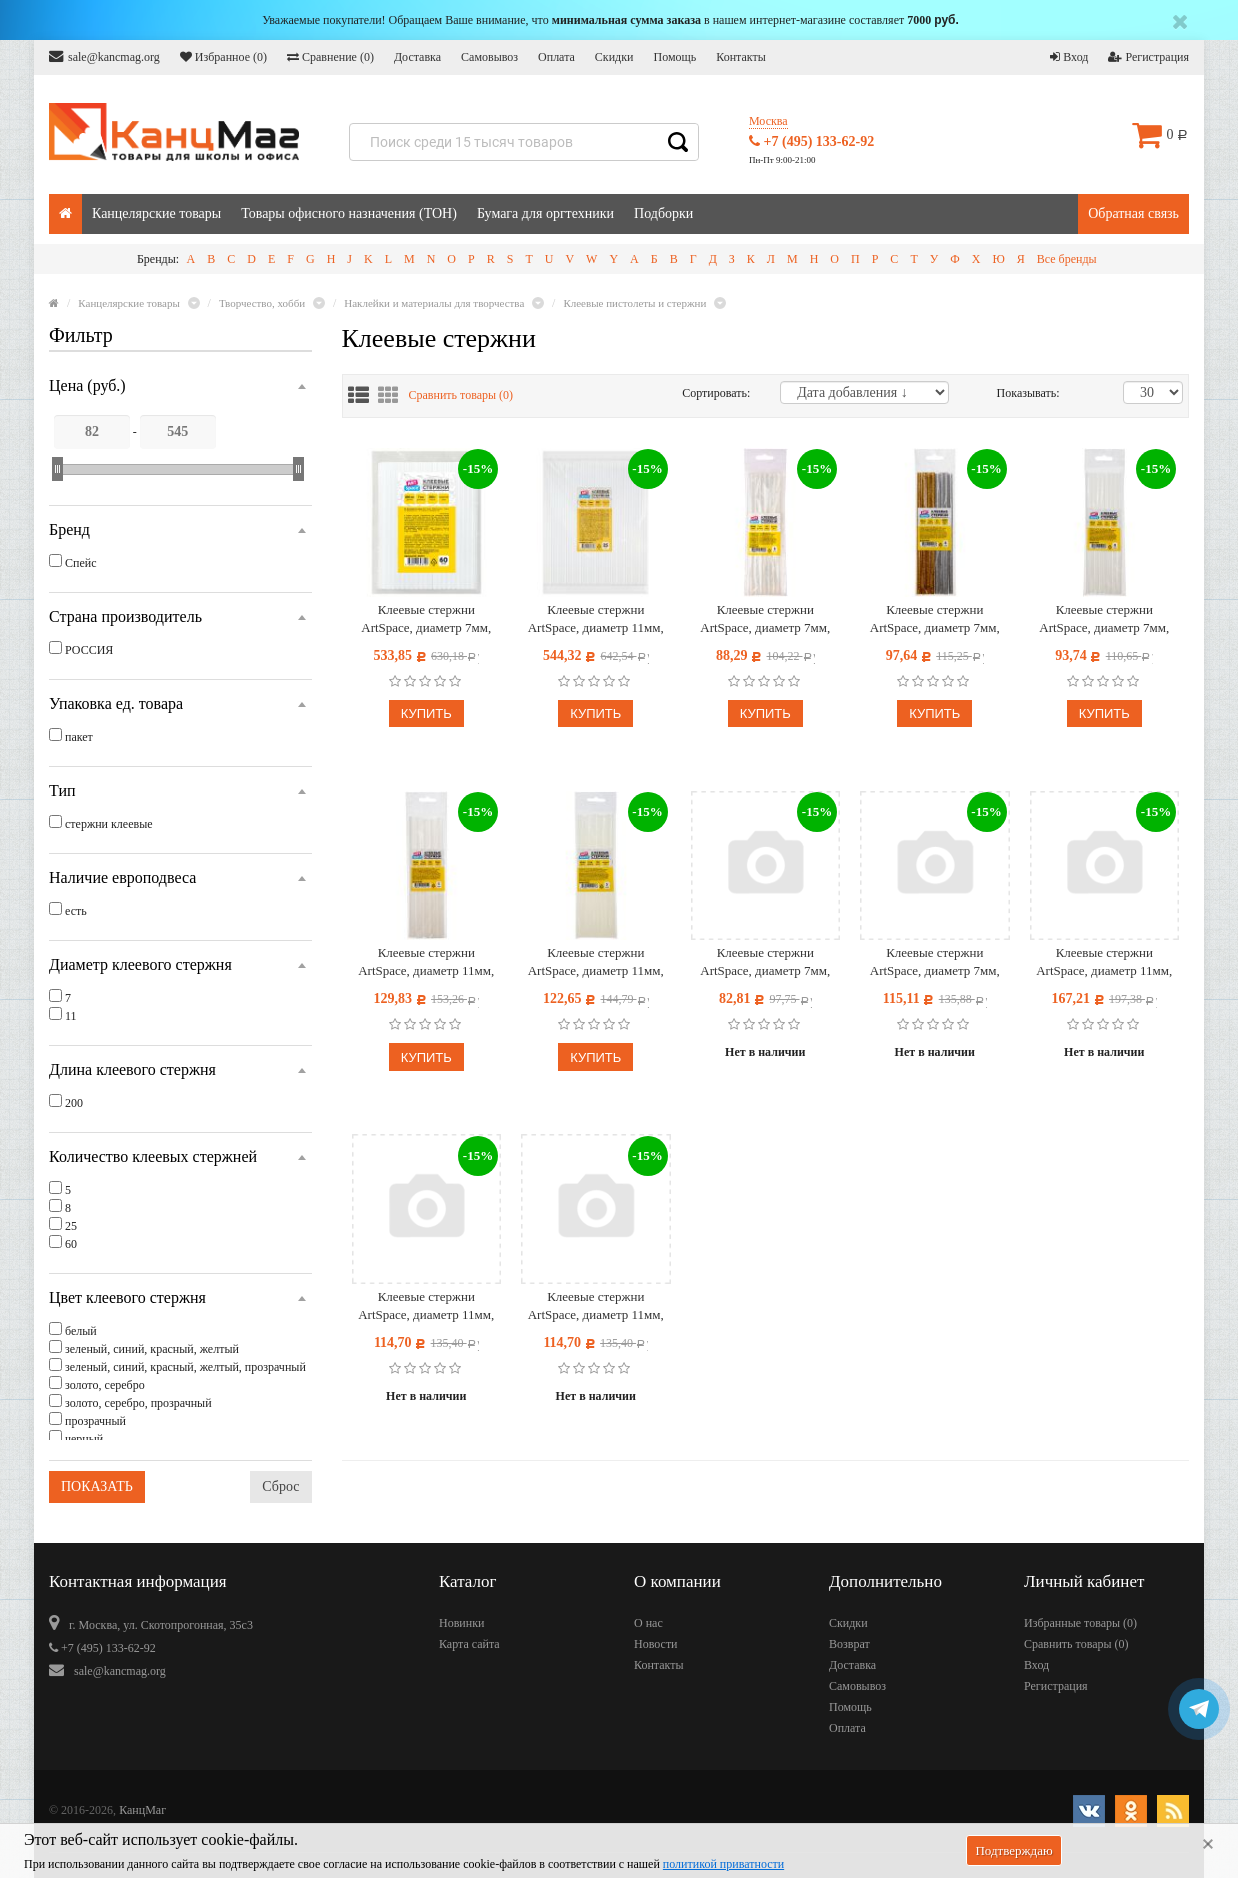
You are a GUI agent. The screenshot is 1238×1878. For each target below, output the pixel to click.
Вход (1069, 57)
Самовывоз (489, 57)
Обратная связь (1133, 213)
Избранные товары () (1080, 1623)
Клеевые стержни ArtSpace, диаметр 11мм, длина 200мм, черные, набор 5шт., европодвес (596, 1306)
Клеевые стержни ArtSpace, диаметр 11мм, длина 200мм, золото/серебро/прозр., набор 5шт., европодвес (1104, 962)
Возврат (849, 1644)
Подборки (663, 213)
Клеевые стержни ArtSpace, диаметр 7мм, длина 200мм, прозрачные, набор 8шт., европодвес (765, 619)
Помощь (674, 57)
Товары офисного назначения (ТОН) (349, 213)
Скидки (614, 57)
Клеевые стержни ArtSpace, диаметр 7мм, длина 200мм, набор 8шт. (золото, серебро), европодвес (934, 619)
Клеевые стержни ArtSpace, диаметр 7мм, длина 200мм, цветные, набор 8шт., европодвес (765, 962)
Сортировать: (716, 393)
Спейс (81, 563)
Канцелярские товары (156, 213)
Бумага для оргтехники (545, 213)
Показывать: (1018, 393)
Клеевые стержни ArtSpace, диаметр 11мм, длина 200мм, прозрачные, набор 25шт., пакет (595, 619)
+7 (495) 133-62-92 (811, 141)
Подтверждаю (1013, 1850)
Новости (656, 1644)
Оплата (556, 57)
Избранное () (223, 57)
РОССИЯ (89, 650)
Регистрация (1148, 57)
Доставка (417, 57)
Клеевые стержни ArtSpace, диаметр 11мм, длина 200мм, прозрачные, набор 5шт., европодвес (595, 962)
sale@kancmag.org (104, 56)
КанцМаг (142, 1810)
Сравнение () (330, 57)
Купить (426, 713)
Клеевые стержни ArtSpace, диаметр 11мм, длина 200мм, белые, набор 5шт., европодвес (426, 962)
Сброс (280, 1486)
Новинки (461, 1623)
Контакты (741, 57)
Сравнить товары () (461, 395)
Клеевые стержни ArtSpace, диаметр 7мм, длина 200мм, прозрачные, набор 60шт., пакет (426, 619)
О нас (648, 1623)
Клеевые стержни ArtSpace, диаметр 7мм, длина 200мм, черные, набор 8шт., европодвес (935, 962)
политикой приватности (723, 1864)
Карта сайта (469, 1644)
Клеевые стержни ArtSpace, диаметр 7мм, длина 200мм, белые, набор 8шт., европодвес (1104, 619)
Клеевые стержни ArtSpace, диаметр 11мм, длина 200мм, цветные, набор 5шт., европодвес (426, 1306)
